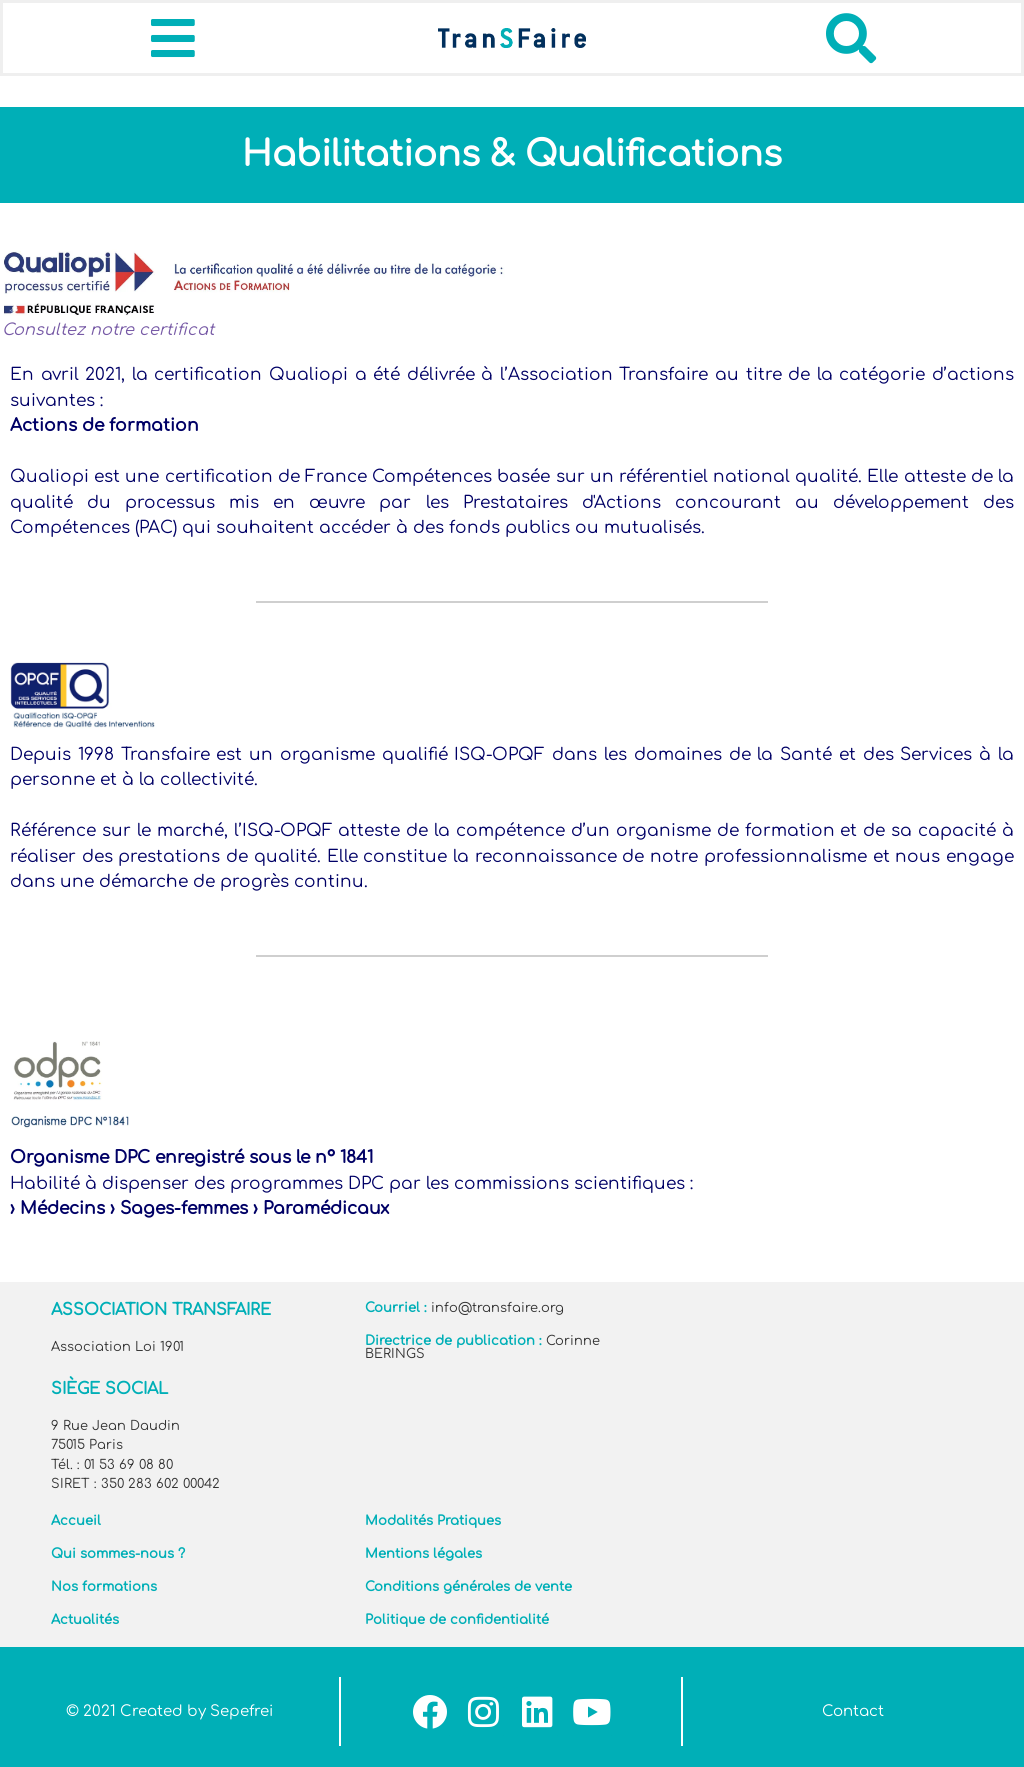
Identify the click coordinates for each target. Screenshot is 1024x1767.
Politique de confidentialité (457, 1620)
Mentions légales (423, 1554)
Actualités (85, 1620)
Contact (853, 1711)
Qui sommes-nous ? (118, 1554)
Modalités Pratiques (433, 1521)
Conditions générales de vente (468, 1587)
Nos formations (104, 1587)
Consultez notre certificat (108, 330)
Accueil (76, 1521)
